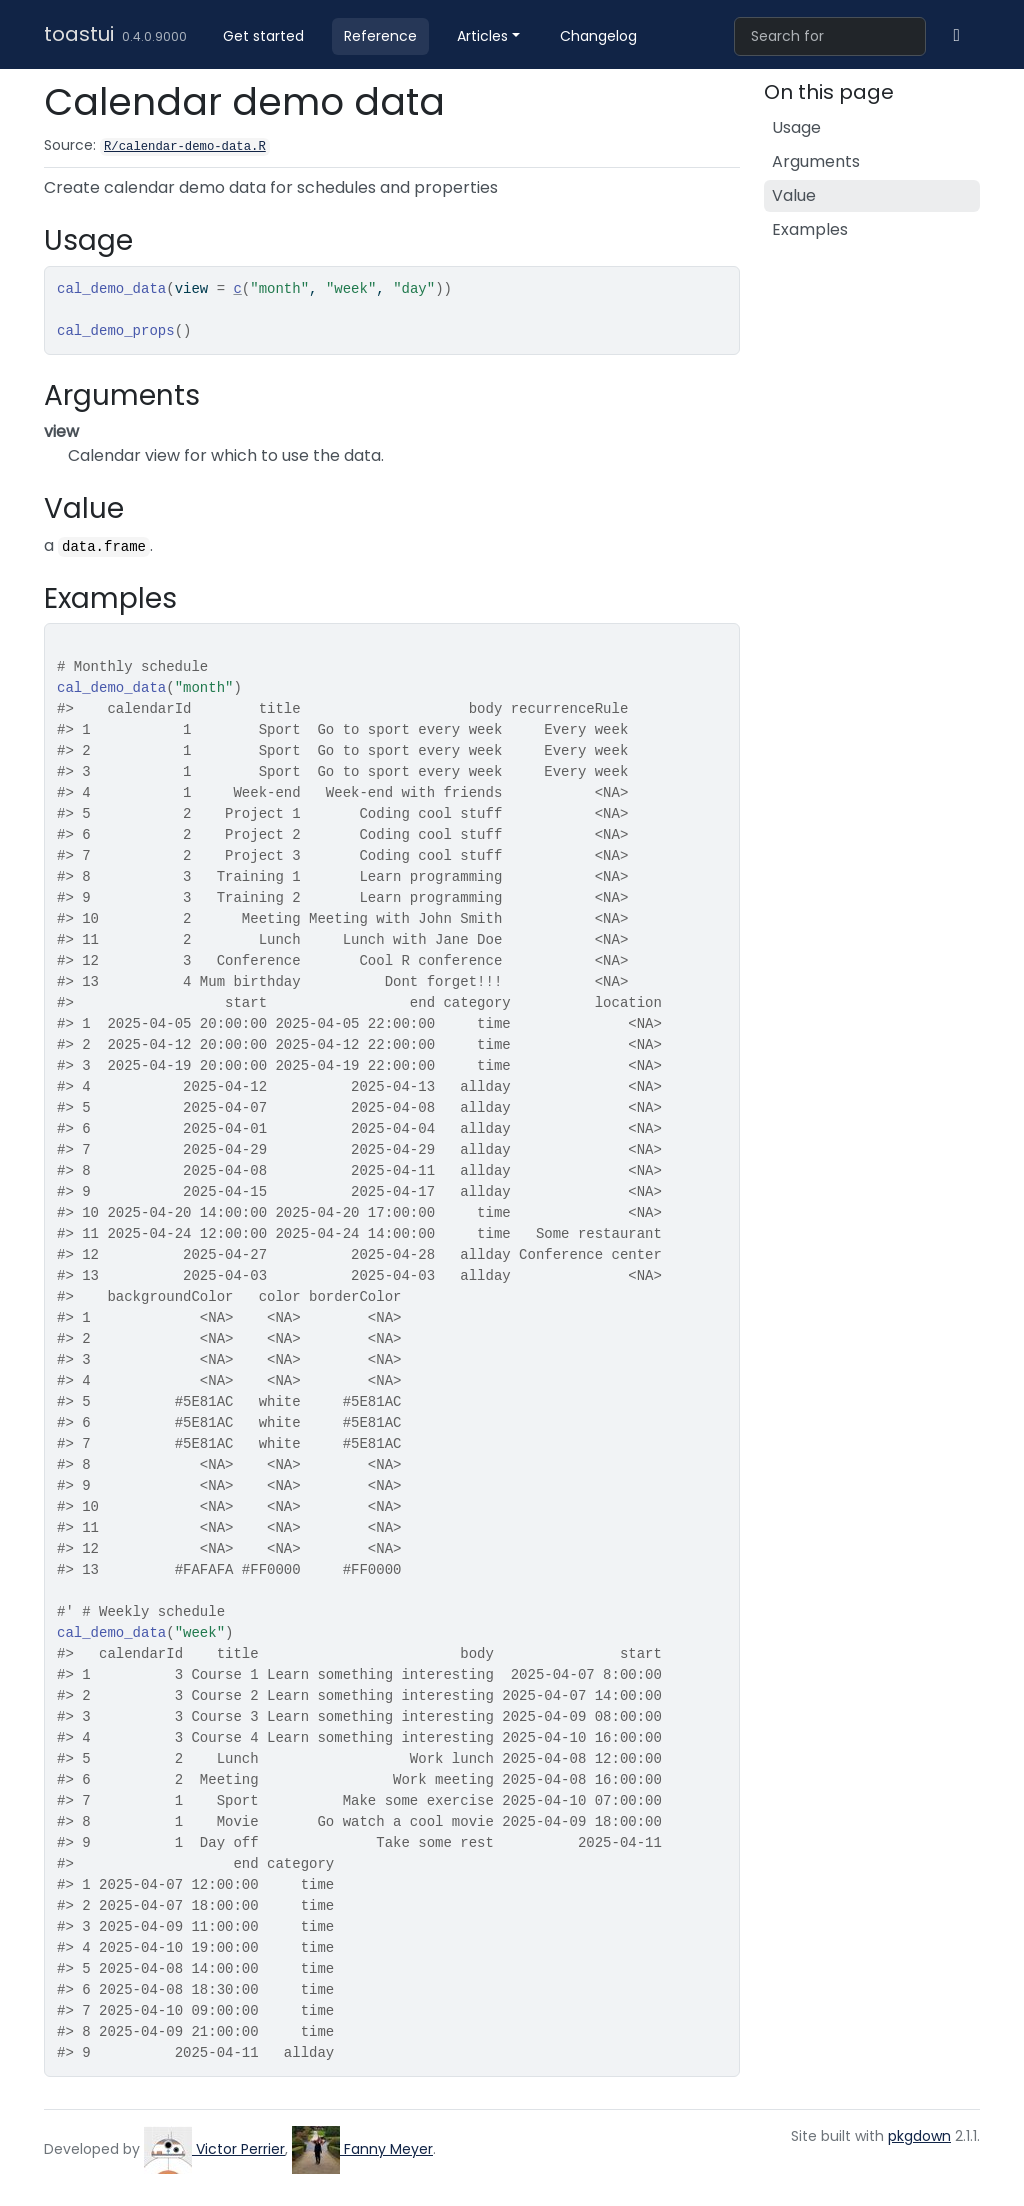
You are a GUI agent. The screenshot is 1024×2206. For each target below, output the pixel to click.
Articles (482, 36)
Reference (380, 36)
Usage (796, 127)
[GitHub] (957, 35)
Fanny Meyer (362, 2149)
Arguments (816, 161)
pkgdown (919, 2136)
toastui (79, 34)
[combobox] (830, 36)
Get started (263, 36)
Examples (810, 229)
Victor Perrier (214, 2149)
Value (794, 195)
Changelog (598, 36)
